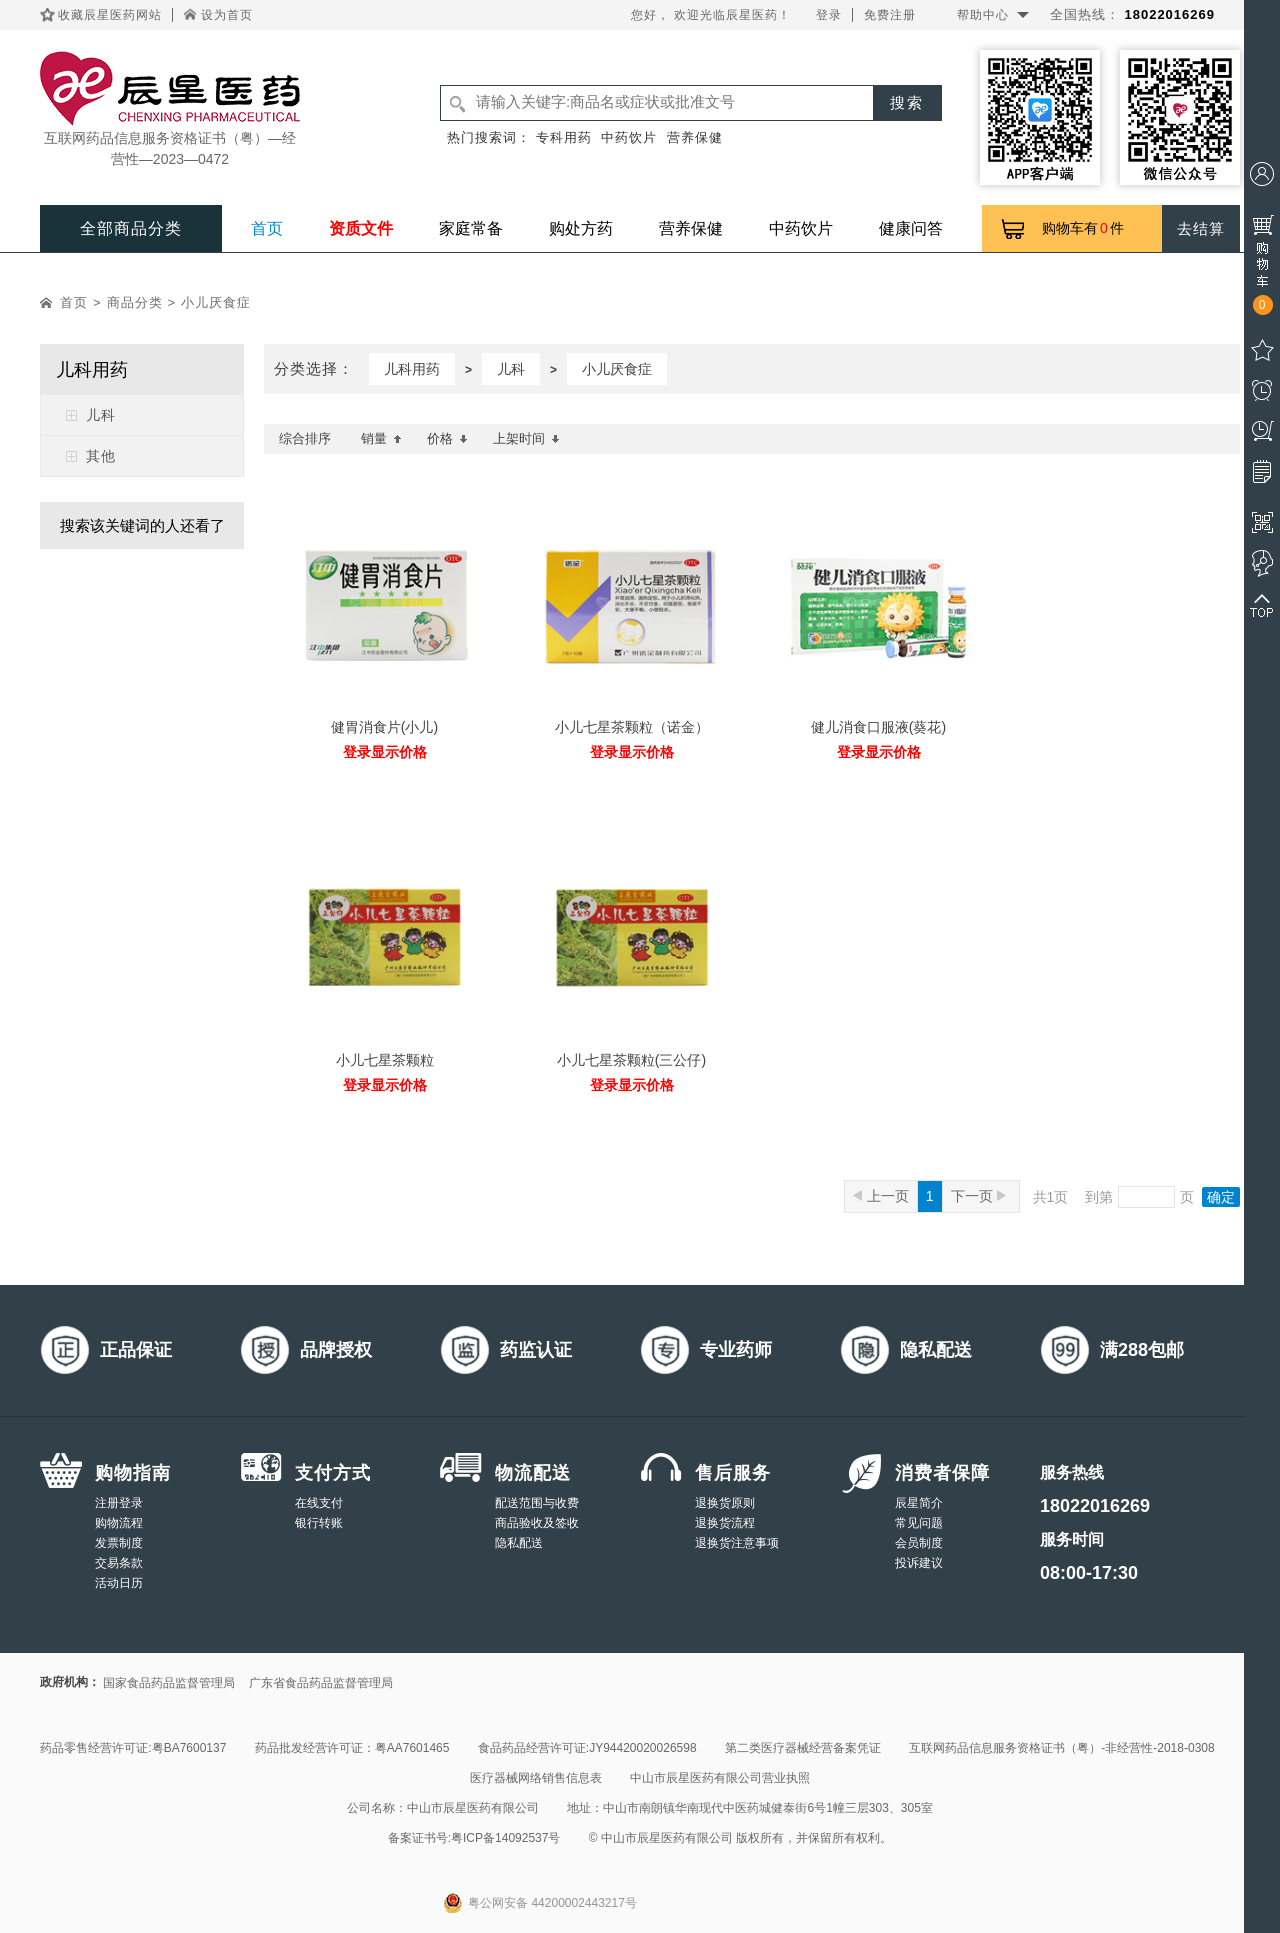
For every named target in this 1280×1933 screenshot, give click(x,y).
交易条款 (119, 1563)
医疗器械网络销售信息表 (536, 1778)
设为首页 (227, 15)
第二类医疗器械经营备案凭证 (803, 1748)
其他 (101, 456)
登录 (829, 15)
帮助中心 (983, 15)
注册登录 (119, 1503)
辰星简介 (919, 1503)
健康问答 (911, 228)
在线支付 (319, 1503)
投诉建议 (919, 1563)
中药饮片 (629, 137)
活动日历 (119, 1583)
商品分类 (135, 302)
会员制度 (919, 1543)
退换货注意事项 (737, 1543)
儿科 (101, 415)
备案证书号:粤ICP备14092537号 (474, 1838)
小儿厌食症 (216, 302)
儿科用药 (412, 369)
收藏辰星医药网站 (110, 15)
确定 (1221, 1197)
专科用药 (564, 137)
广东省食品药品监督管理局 (321, 1683)
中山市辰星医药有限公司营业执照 (720, 1778)
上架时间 (526, 438)
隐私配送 (519, 1543)
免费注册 (890, 15)
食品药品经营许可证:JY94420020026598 (587, 1748)
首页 (267, 228)
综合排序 (305, 438)
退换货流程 (725, 1523)
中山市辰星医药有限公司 (473, 1808)
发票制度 (119, 1543)
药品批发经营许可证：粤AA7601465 (352, 1748)
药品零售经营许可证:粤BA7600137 (133, 1748)
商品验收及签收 (537, 1523)
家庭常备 (471, 228)
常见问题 (919, 1523)
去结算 (1201, 228)
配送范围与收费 (537, 1503)
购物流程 (119, 1523)
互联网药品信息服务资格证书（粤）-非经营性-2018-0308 (1061, 1748)
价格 (447, 438)
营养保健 (695, 137)
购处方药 (581, 228)
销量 (381, 438)
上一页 (881, 1196)
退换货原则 (725, 1503)
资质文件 (361, 228)
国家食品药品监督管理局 (169, 1683)
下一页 (978, 1196)
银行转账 (319, 1523)
